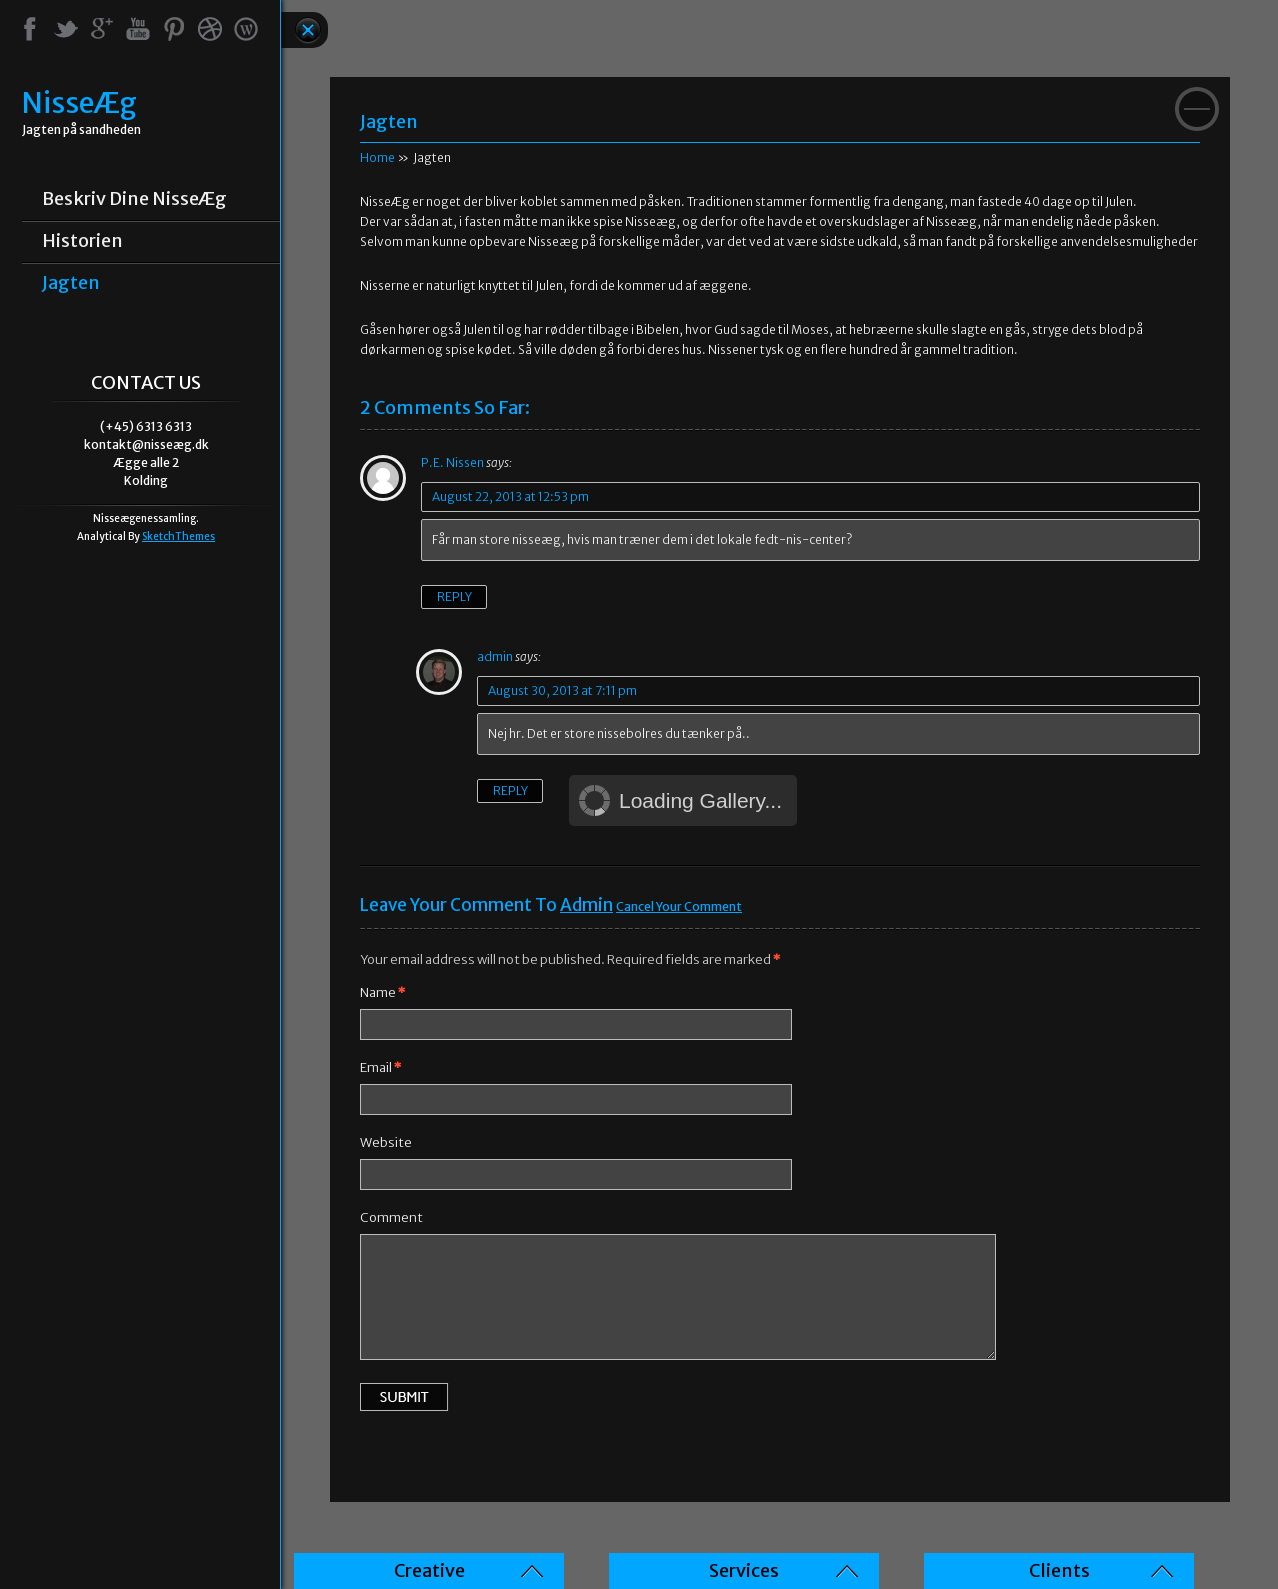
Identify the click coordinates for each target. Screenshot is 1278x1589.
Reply (454, 596)
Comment (391, 1217)
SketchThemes (178, 536)
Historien (82, 241)
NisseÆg (79, 103)
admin (586, 905)
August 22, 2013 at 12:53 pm (510, 496)
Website (386, 1142)
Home (377, 157)
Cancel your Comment (679, 906)
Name (382, 992)
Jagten (71, 283)
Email (380, 1067)
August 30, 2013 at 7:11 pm (562, 690)
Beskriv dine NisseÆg (134, 199)
